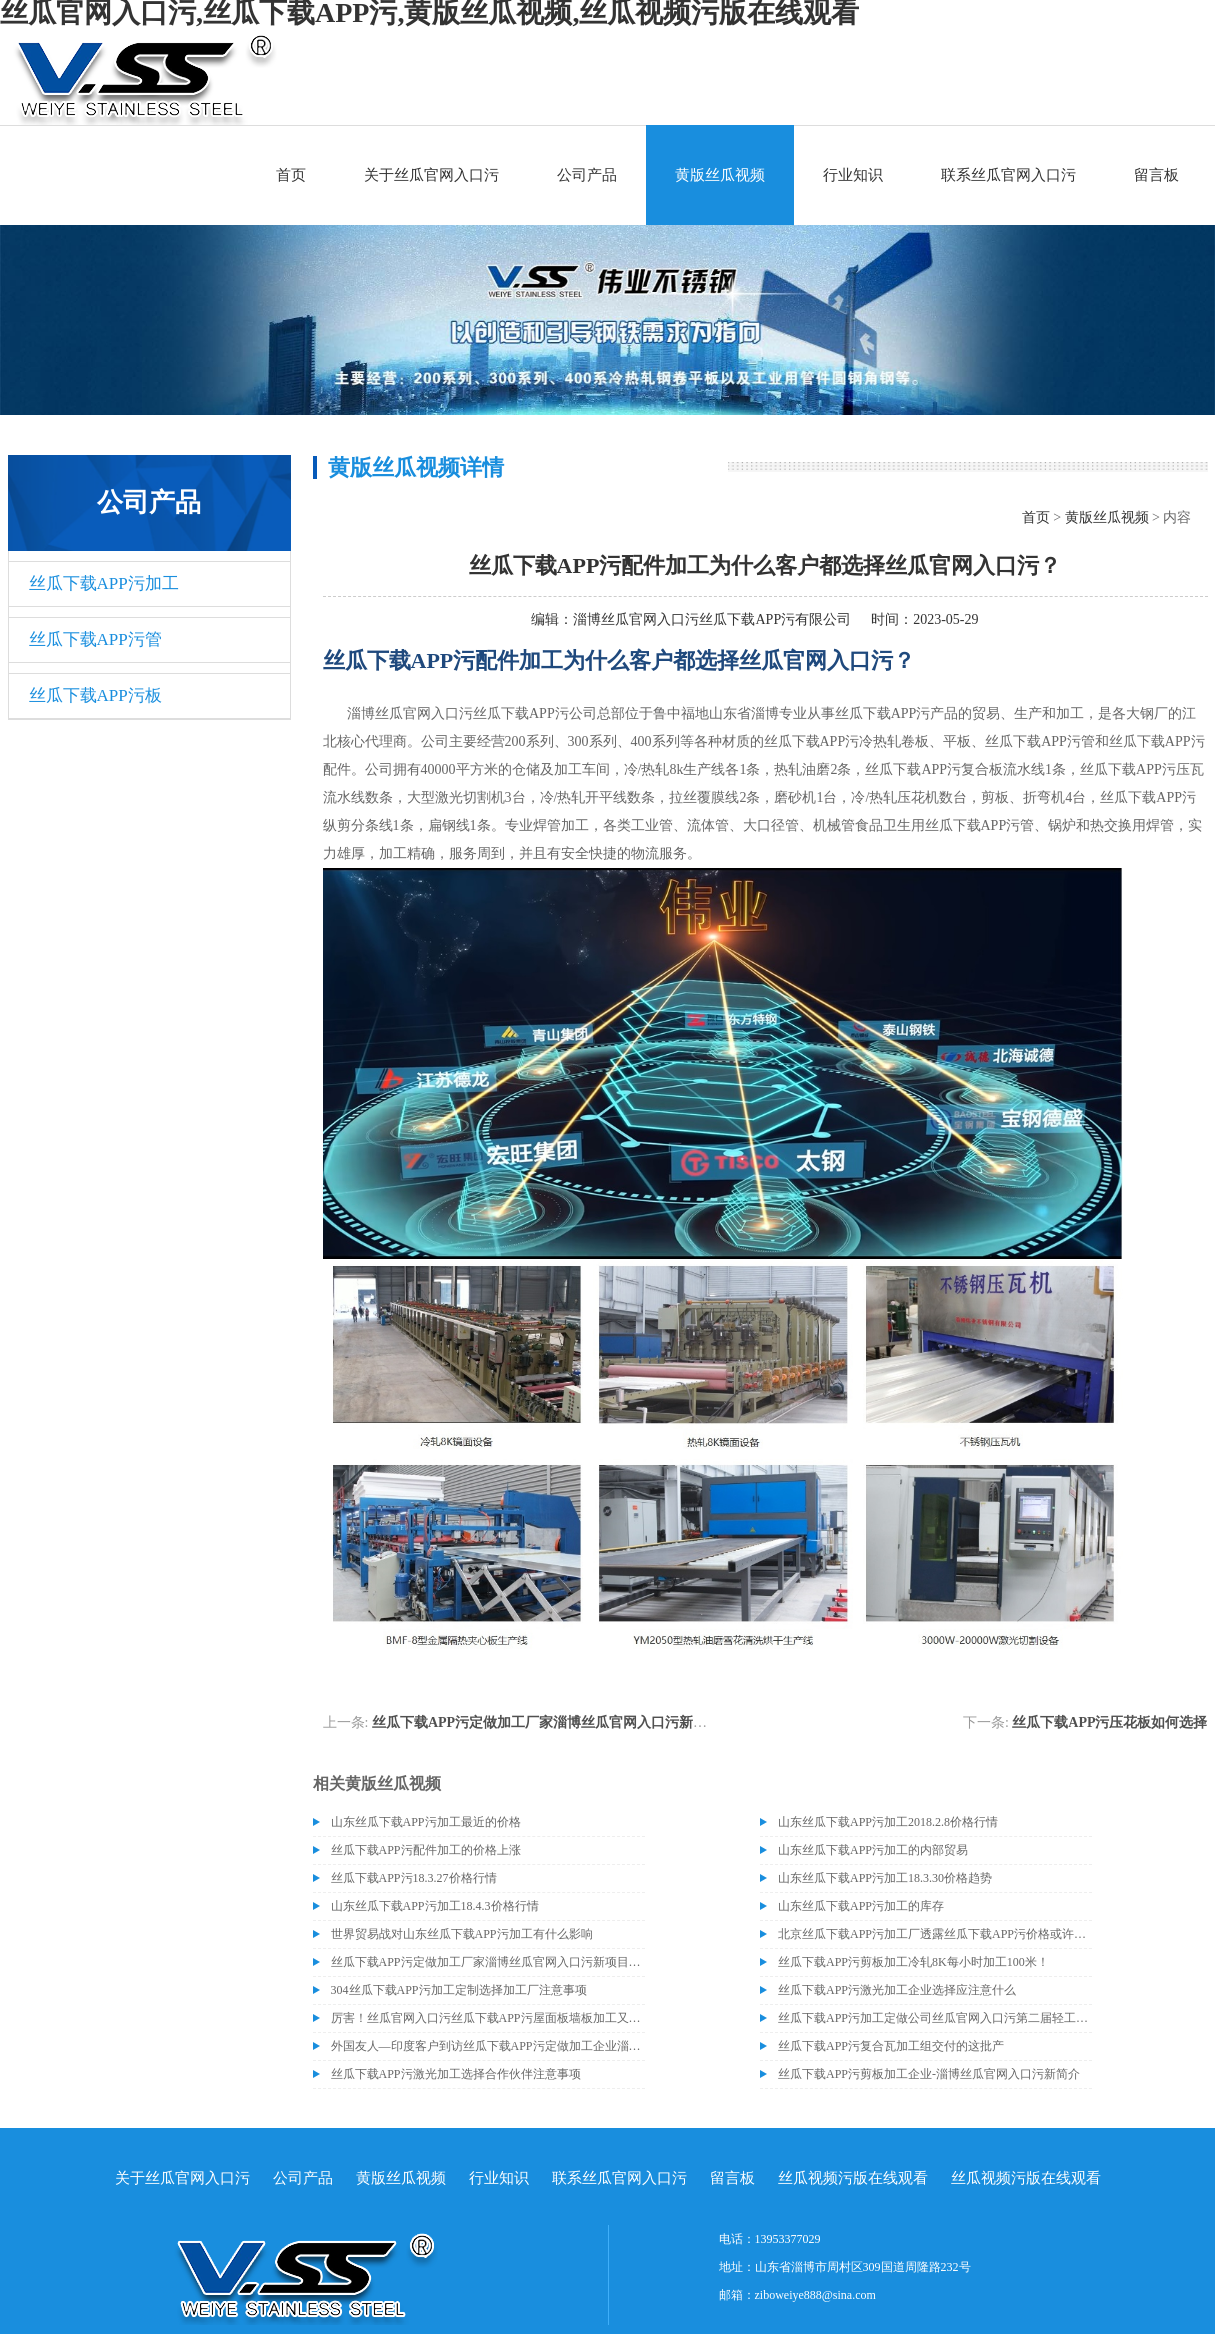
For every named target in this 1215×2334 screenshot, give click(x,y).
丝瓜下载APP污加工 (104, 583)
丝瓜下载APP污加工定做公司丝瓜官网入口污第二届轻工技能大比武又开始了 (935, 2018)
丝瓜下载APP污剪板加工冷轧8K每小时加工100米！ (913, 1962)
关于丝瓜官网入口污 (431, 175)
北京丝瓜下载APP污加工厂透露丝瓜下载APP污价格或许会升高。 (935, 1934)
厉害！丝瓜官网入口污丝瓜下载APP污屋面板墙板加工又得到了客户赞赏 (488, 2018)
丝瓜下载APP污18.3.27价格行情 (414, 1878)
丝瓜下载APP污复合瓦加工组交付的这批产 (891, 2046)
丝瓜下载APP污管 (95, 639)
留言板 (1156, 175)
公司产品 (587, 175)
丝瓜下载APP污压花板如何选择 (1109, 1722)
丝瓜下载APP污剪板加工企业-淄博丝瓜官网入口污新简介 (929, 2074)
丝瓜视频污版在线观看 (853, 2178)
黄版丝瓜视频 (720, 175)
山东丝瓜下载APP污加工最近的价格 (426, 1822)
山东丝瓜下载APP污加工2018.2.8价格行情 (888, 1822)
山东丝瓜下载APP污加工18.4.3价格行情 (435, 1906)
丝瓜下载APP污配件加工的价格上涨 (426, 1850)
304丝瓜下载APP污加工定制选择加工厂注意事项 (459, 1990)
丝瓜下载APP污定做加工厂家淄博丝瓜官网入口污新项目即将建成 (574, 1722)
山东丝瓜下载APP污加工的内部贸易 (873, 1850)
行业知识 (853, 175)
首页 (291, 175)
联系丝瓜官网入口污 (1008, 175)
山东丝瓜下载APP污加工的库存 (861, 1906)
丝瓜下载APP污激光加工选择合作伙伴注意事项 (456, 2074)
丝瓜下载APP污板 (95, 695)
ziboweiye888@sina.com (815, 2295)
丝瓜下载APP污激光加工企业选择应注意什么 (897, 1990)
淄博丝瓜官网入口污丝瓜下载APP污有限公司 (712, 619)
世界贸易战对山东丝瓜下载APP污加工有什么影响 (462, 1934)
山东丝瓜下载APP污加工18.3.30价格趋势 (885, 1878)
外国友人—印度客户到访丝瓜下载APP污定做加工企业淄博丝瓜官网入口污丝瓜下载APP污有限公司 (488, 2046)
